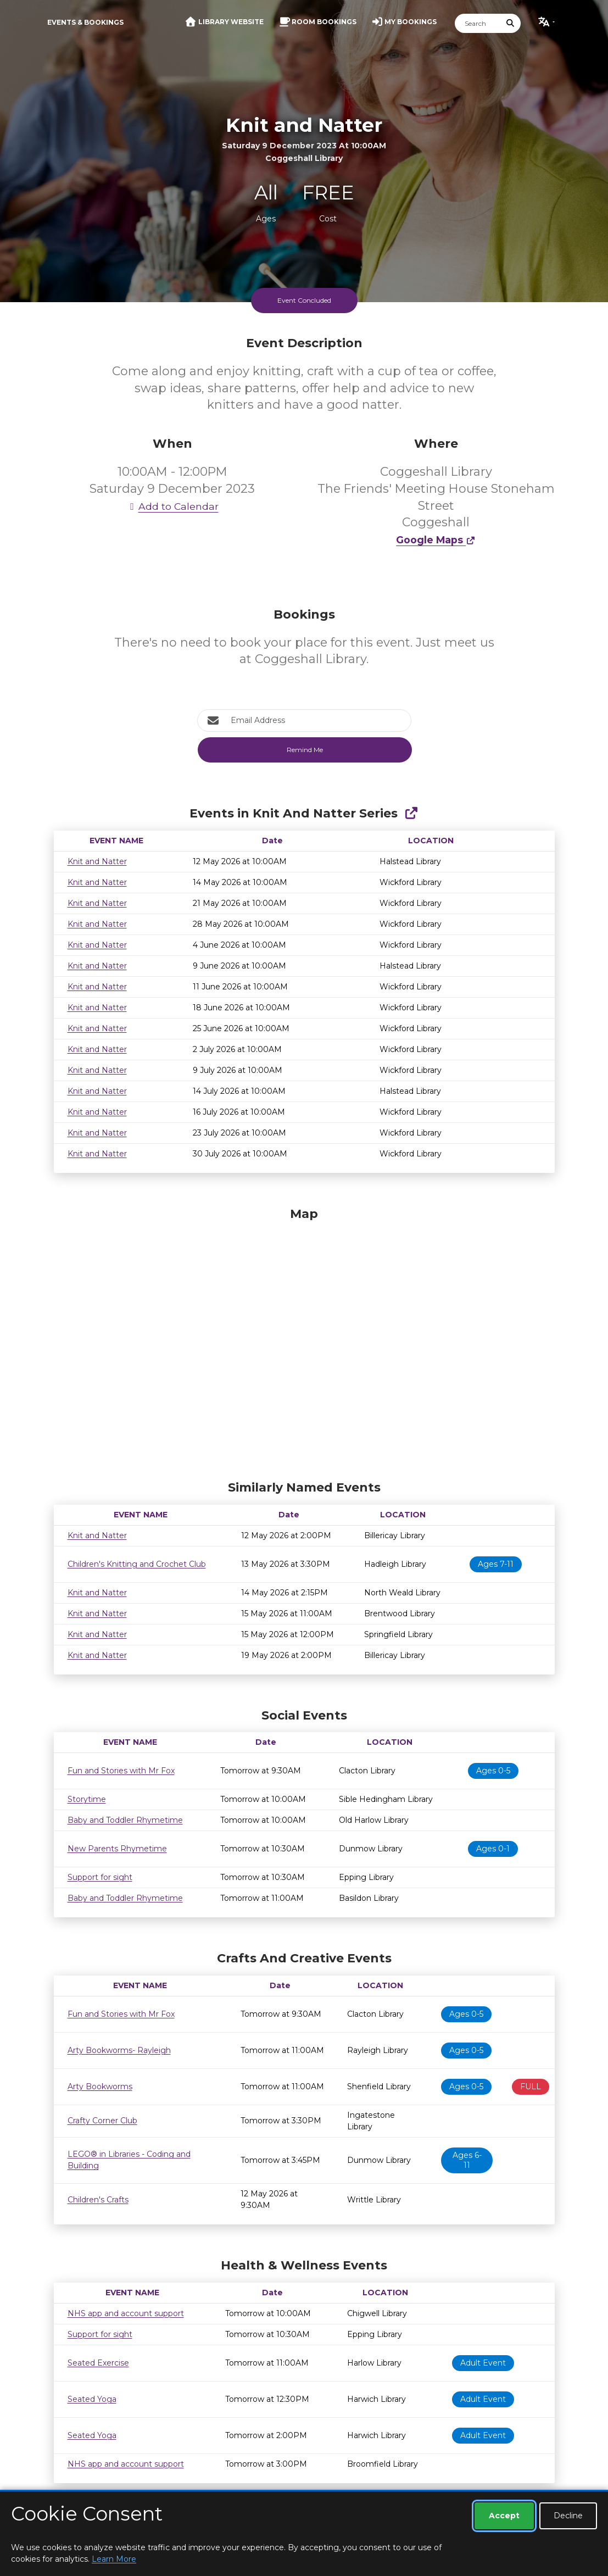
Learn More (114, 2559)
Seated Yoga (92, 2399)
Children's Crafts (98, 2200)
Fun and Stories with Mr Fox (121, 1771)
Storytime (87, 1799)
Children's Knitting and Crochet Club (137, 1564)
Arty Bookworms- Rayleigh (119, 2050)
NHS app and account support (126, 2313)
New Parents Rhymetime (117, 1849)
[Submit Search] (510, 23)
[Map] (304, 1341)
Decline (568, 2516)
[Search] (478, 23)
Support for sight (100, 1877)
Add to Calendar (172, 506)
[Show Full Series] (411, 813)
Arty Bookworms (100, 2086)
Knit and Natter (97, 861)
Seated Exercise (98, 2363)
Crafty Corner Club (102, 2121)
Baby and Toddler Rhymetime (125, 1820)
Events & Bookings (85, 22)
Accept (504, 2516)
